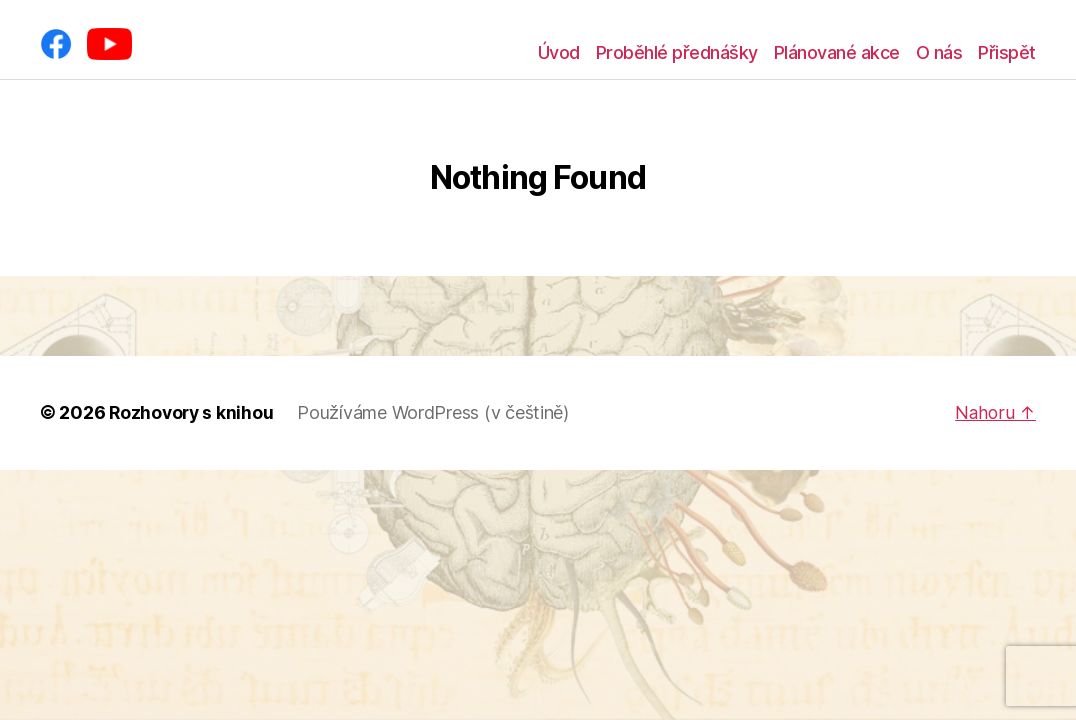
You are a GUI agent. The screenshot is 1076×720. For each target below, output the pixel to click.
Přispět (1007, 52)
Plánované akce (837, 52)
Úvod (559, 52)
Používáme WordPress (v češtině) (437, 412)
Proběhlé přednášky (677, 52)
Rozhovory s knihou (193, 412)
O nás (939, 52)
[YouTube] (109, 44)
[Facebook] (56, 44)
